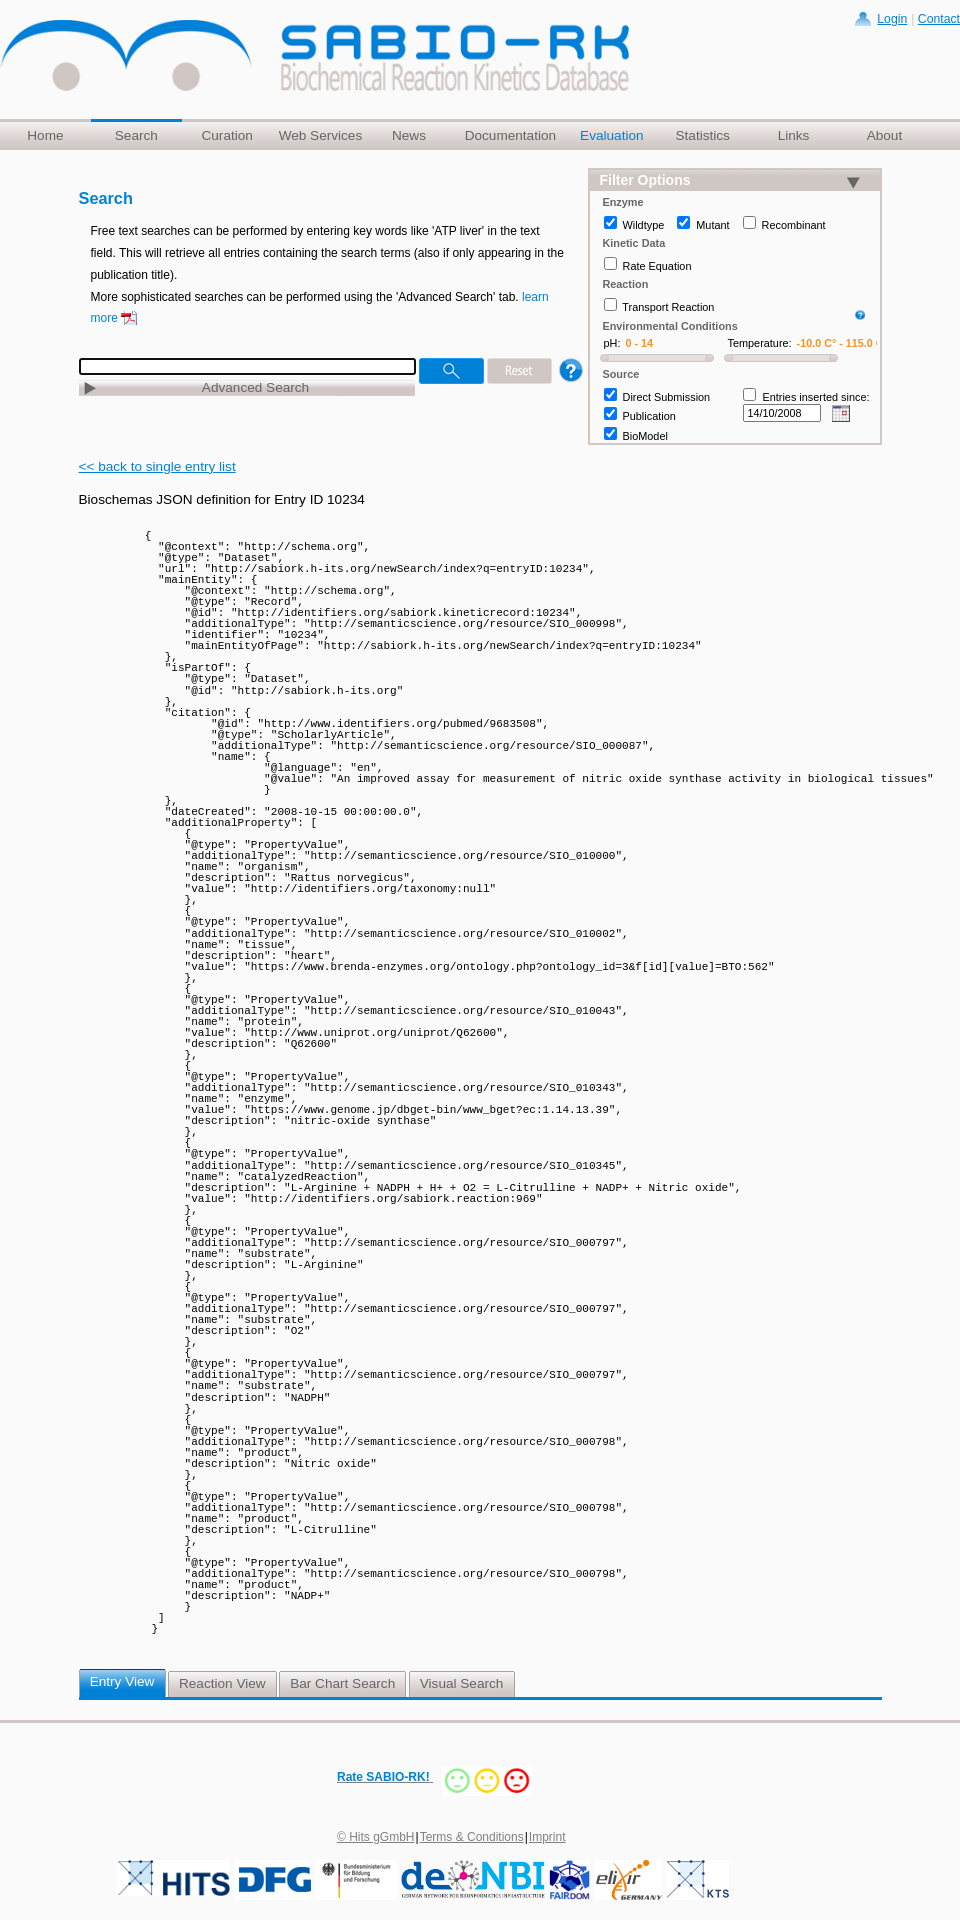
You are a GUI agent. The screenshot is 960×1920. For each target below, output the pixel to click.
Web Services (321, 135)
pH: (612, 343)
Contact (939, 19)
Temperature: (760, 343)
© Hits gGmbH (376, 1837)
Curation (226, 135)
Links (794, 135)
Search (136, 135)
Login (892, 19)
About (885, 135)
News (409, 135)
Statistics (702, 135)
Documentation (510, 135)
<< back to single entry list (157, 466)
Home (45, 135)
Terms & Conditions (472, 1837)
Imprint (547, 1837)
